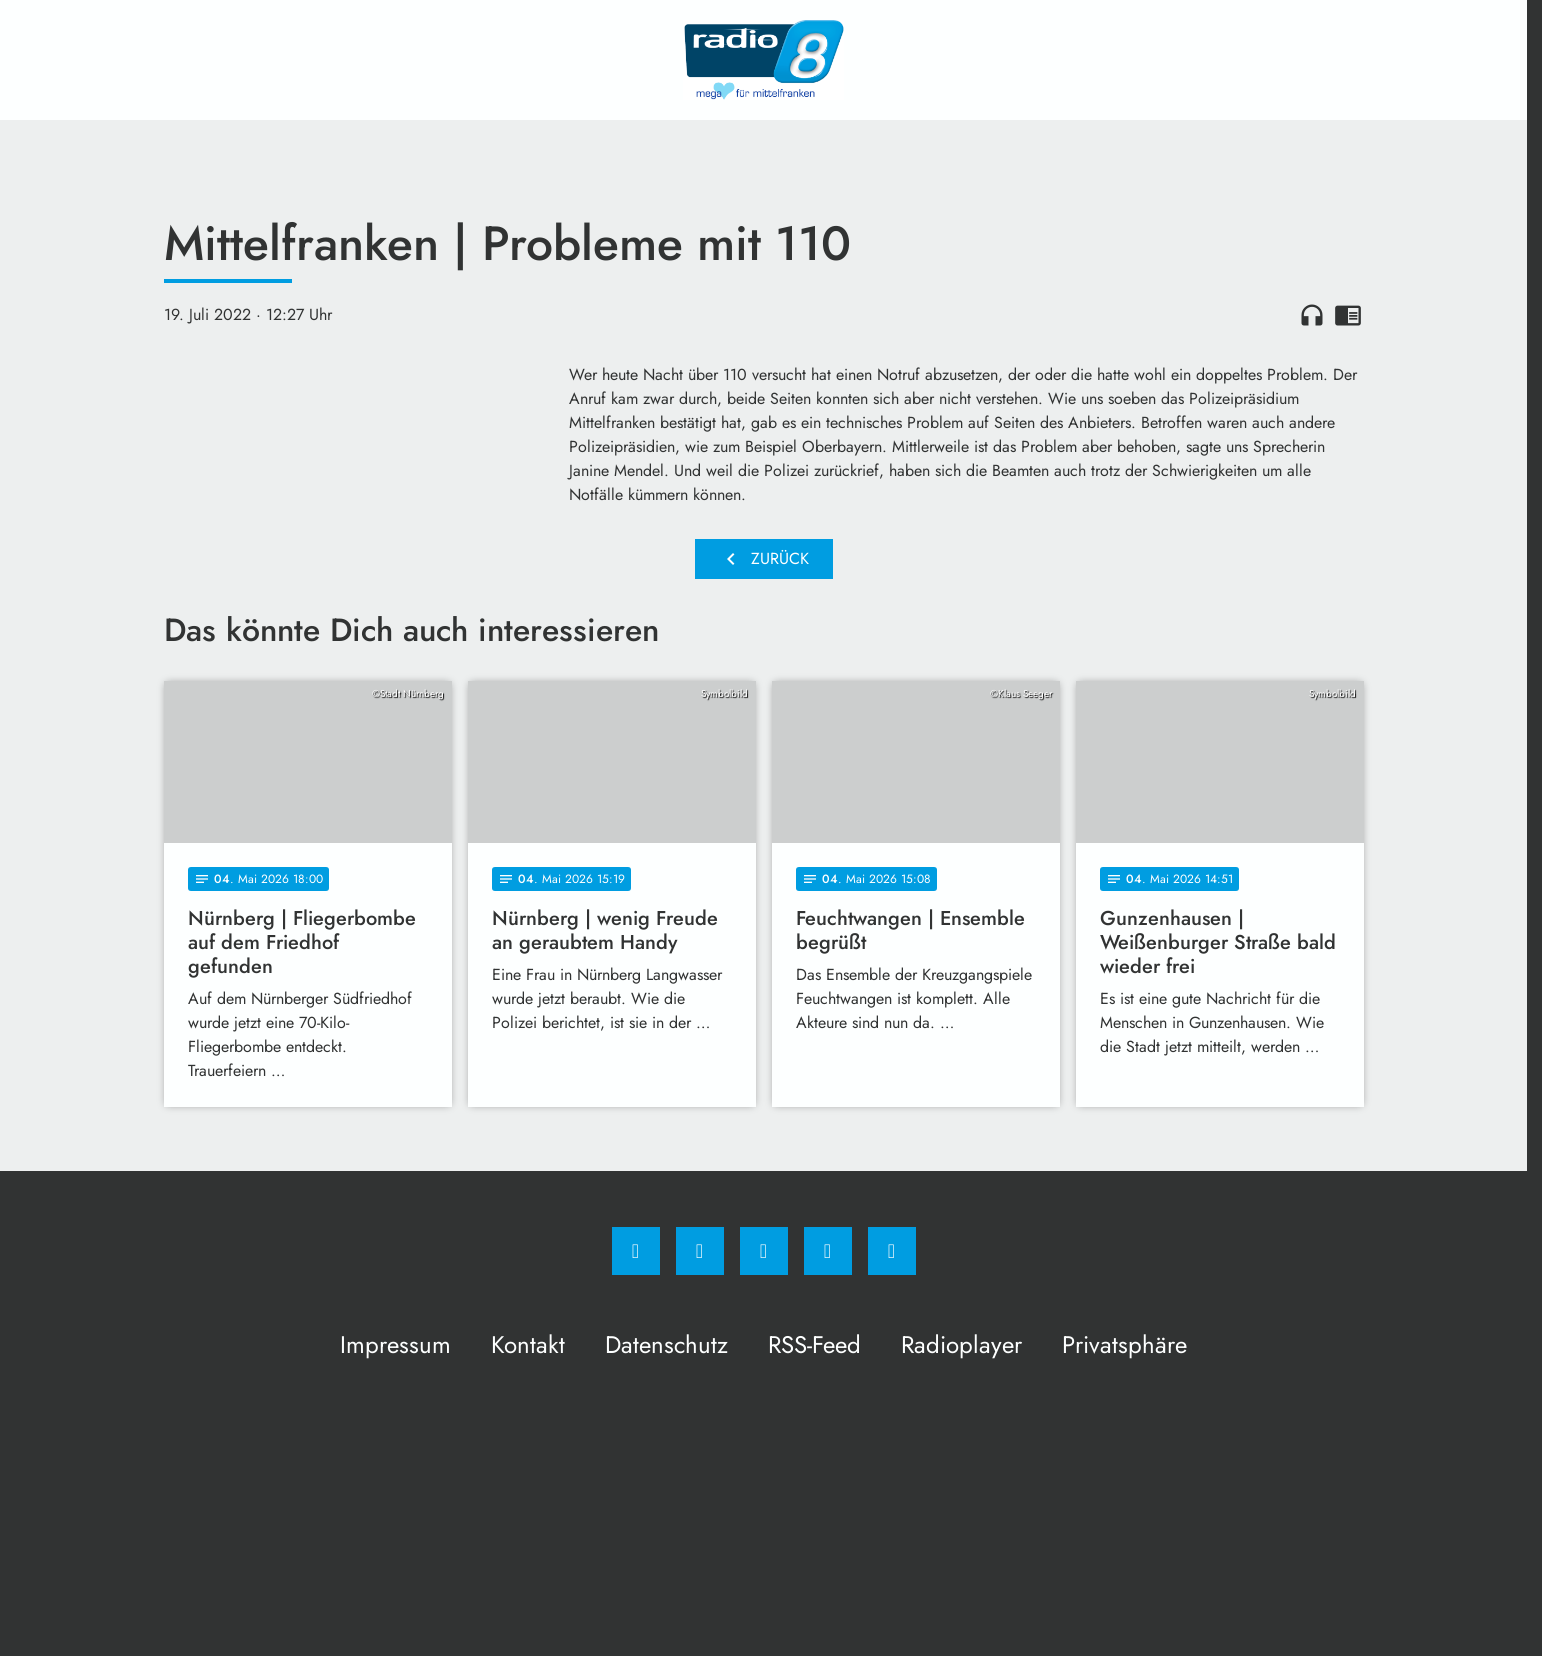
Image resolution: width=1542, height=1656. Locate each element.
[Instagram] (700, 1251)
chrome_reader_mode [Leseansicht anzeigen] (1348, 315)
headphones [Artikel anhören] (1312, 315)
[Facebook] (636, 1251)
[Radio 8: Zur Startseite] (764, 60)
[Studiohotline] (828, 1251)
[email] (892, 1251)
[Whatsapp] (764, 1251)
